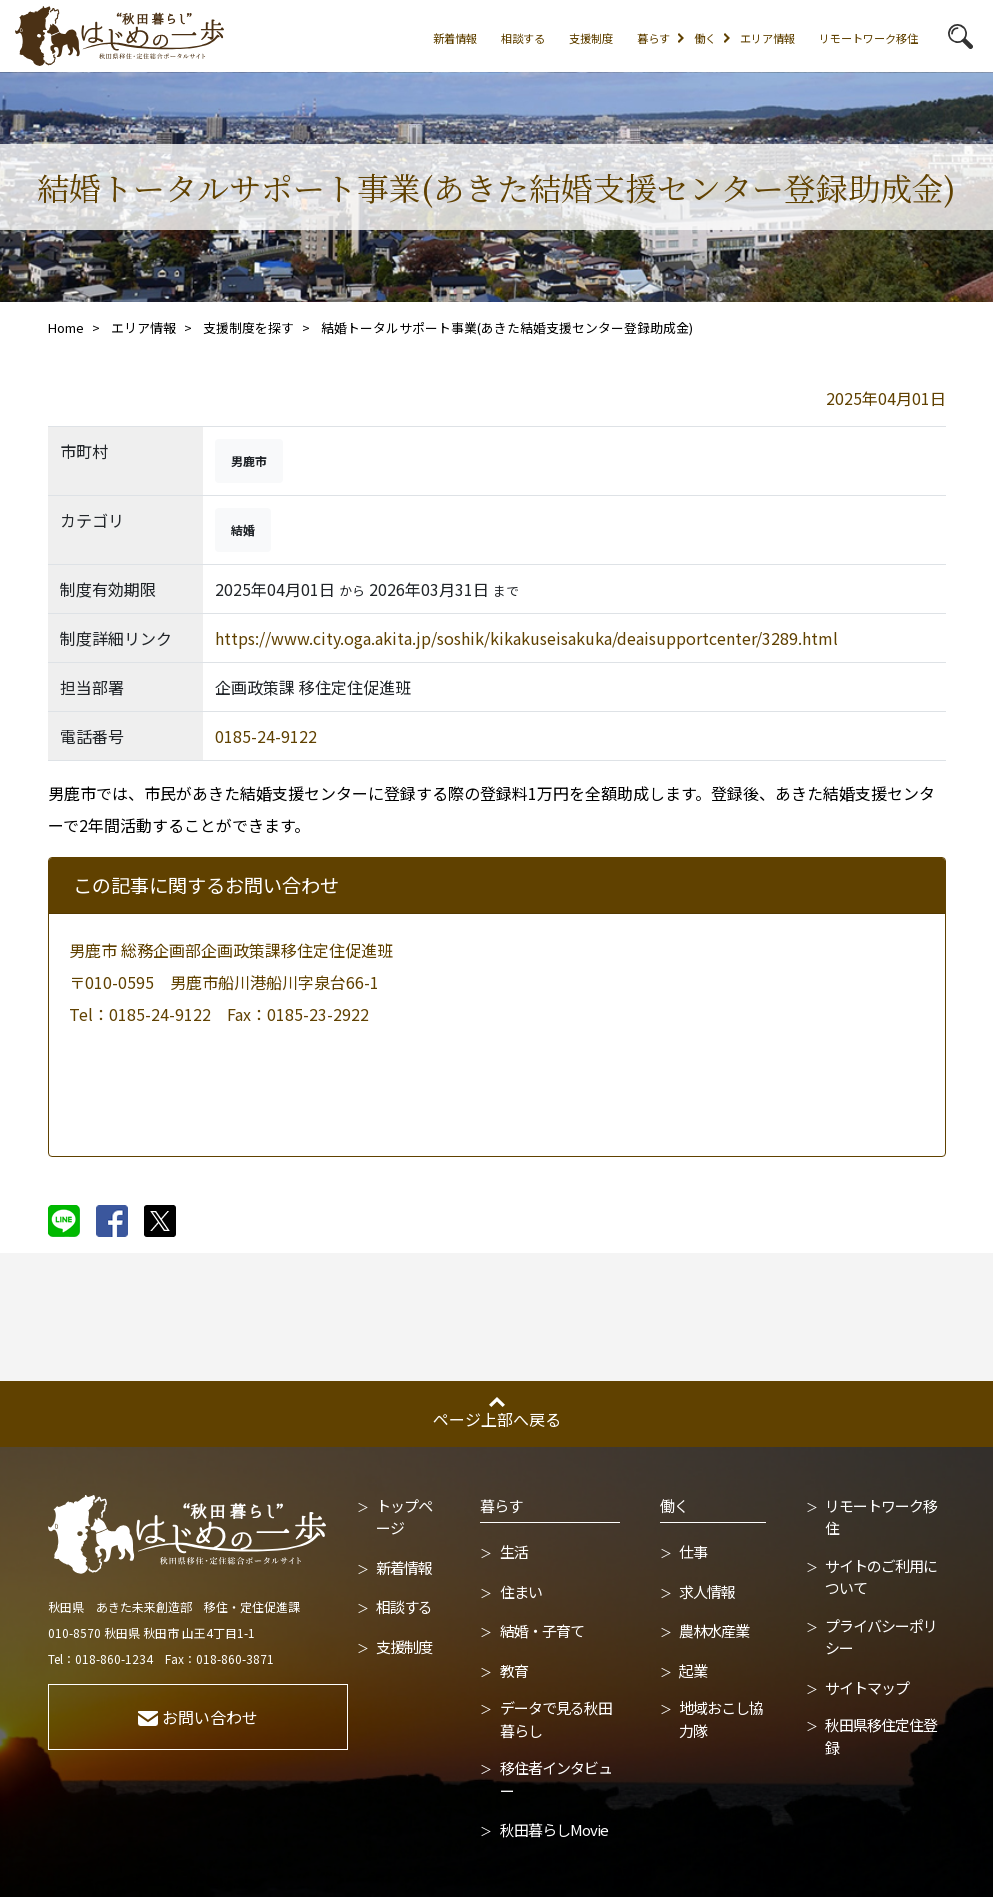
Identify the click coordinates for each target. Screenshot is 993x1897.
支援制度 (591, 38)
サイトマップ (867, 1687)
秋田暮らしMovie (554, 1829)
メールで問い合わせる (219, 1083)
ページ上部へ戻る (497, 1419)
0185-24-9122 (266, 736)
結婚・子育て (542, 1630)
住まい (521, 1591)
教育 (514, 1670)
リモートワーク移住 (868, 38)
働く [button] (705, 38)
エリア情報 (767, 38)
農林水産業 (714, 1630)
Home (66, 327)
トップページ (404, 1517)
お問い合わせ (198, 1717)
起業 (693, 1670)
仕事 (693, 1551)
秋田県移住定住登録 (881, 1736)
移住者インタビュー (556, 1779)
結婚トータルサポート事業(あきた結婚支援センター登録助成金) (507, 327)
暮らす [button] (653, 38)
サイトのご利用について (881, 1577)
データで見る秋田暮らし (556, 1719)
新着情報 (455, 38)
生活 (514, 1551)
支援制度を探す (248, 327)
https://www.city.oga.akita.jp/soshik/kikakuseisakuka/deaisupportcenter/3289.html (526, 638)
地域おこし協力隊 (721, 1719)
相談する (523, 38)
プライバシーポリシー (881, 1637)
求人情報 (707, 1591)
